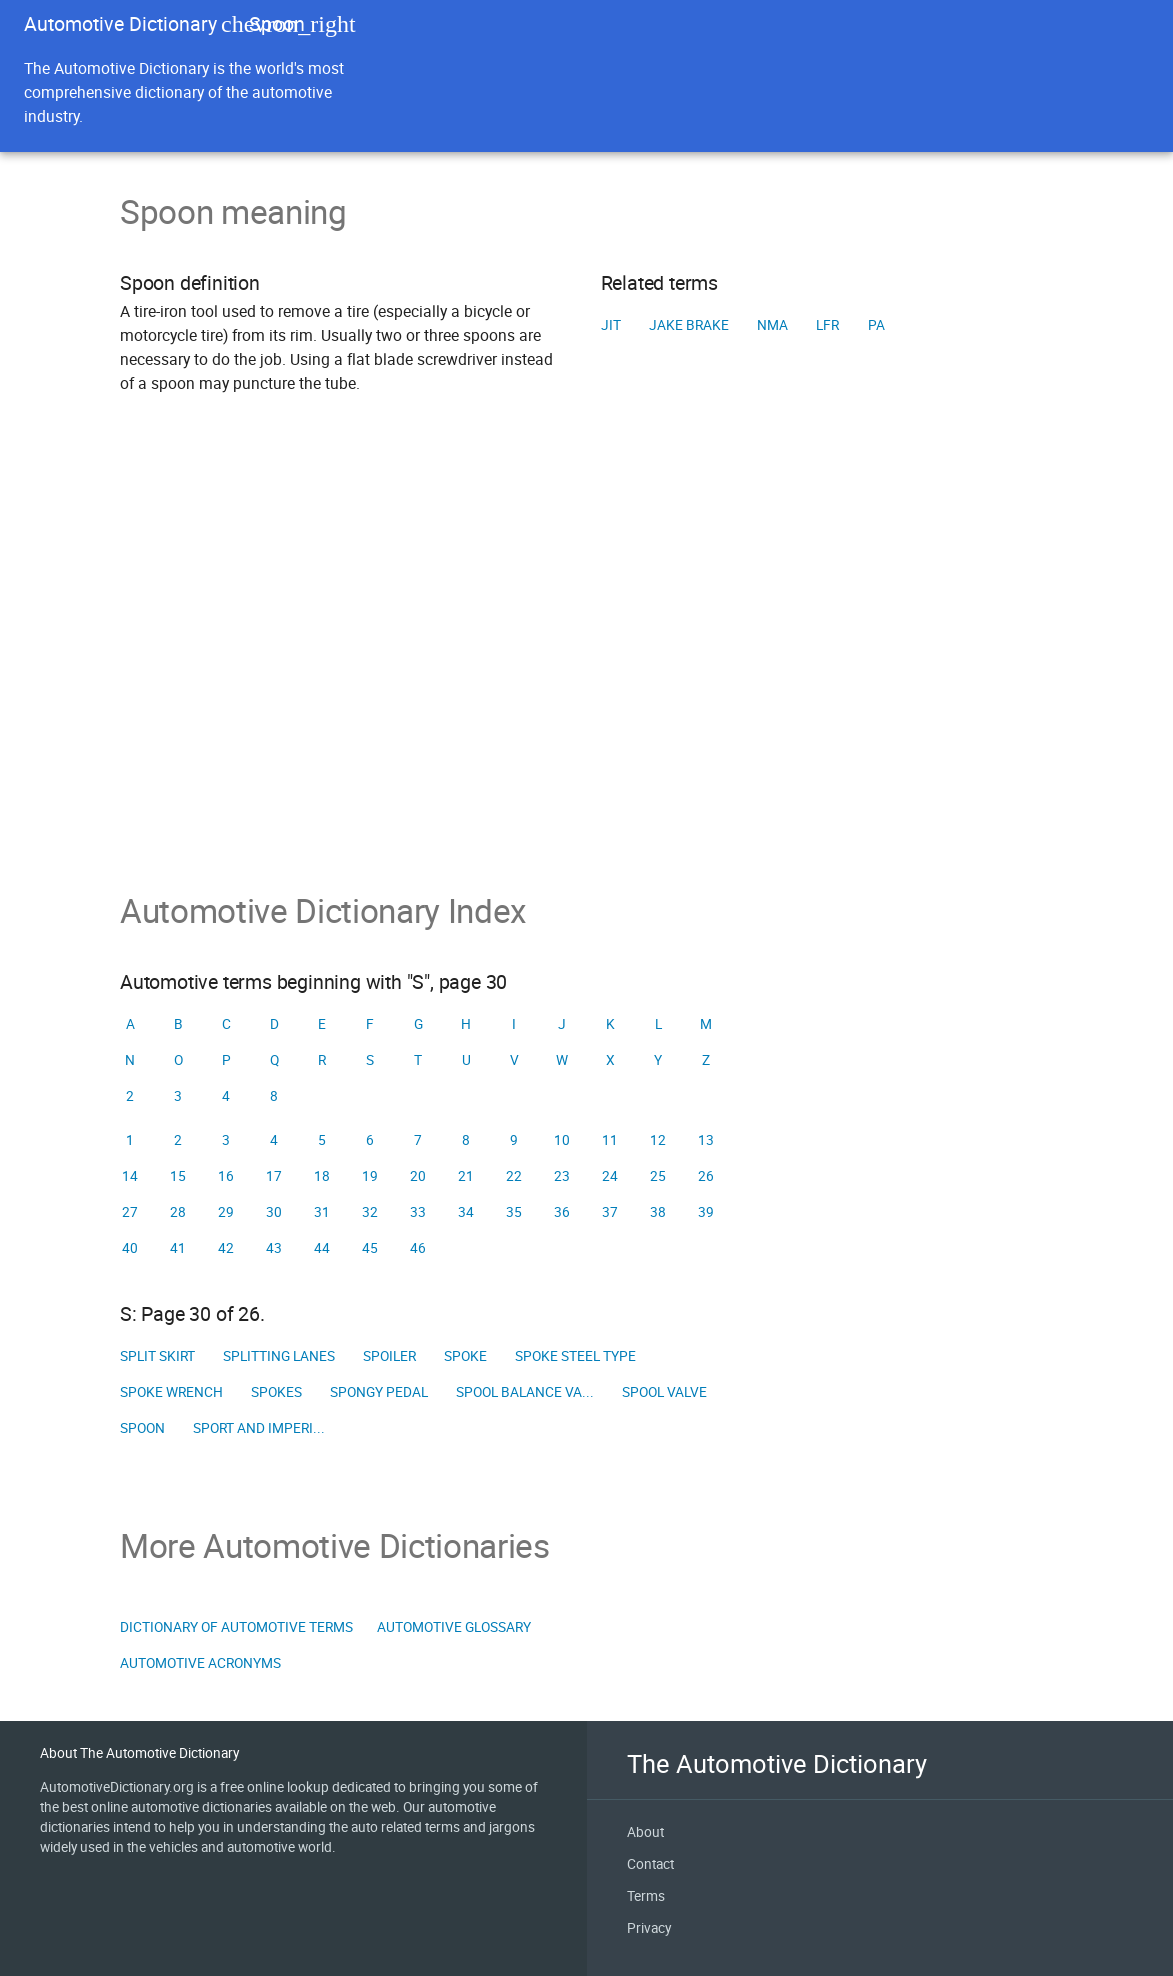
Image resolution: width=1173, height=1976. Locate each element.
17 (274, 1176)
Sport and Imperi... (259, 1428)
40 (130, 1248)
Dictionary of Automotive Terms (236, 1627)
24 (610, 1176)
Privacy (649, 1928)
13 (706, 1140)
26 (706, 1176)
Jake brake (689, 325)
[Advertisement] (586, 671)
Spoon (142, 1428)
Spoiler (389, 1356)
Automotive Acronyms (200, 1663)
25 (658, 1176)
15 (178, 1176)
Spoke (465, 1356)
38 (658, 1212)
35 (514, 1212)
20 (418, 1176)
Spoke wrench (171, 1392)
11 (610, 1140)
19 (370, 1176)
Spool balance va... (525, 1392)
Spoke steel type (575, 1356)
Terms (646, 1896)
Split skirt (157, 1356)
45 (370, 1248)
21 (466, 1176)
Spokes (276, 1392)
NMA (772, 325)
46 (418, 1248)
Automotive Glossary (454, 1627)
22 (514, 1176)
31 (322, 1212)
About (645, 1832)
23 (562, 1176)
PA (876, 325)
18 (322, 1176)
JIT (611, 325)
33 (418, 1212)
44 (322, 1248)
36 (562, 1212)
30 (274, 1212)
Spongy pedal (379, 1392)
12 (658, 1140)
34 (466, 1212)
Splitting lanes (279, 1356)
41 (178, 1248)
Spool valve (664, 1392)
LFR (827, 325)
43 (274, 1248)
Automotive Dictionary (120, 23)
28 (178, 1212)
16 (226, 1176)
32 (370, 1212)
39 (706, 1212)
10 (562, 1140)
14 (130, 1176)
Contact (650, 1864)
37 (610, 1212)
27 (130, 1212)
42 (226, 1248)
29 (226, 1212)
